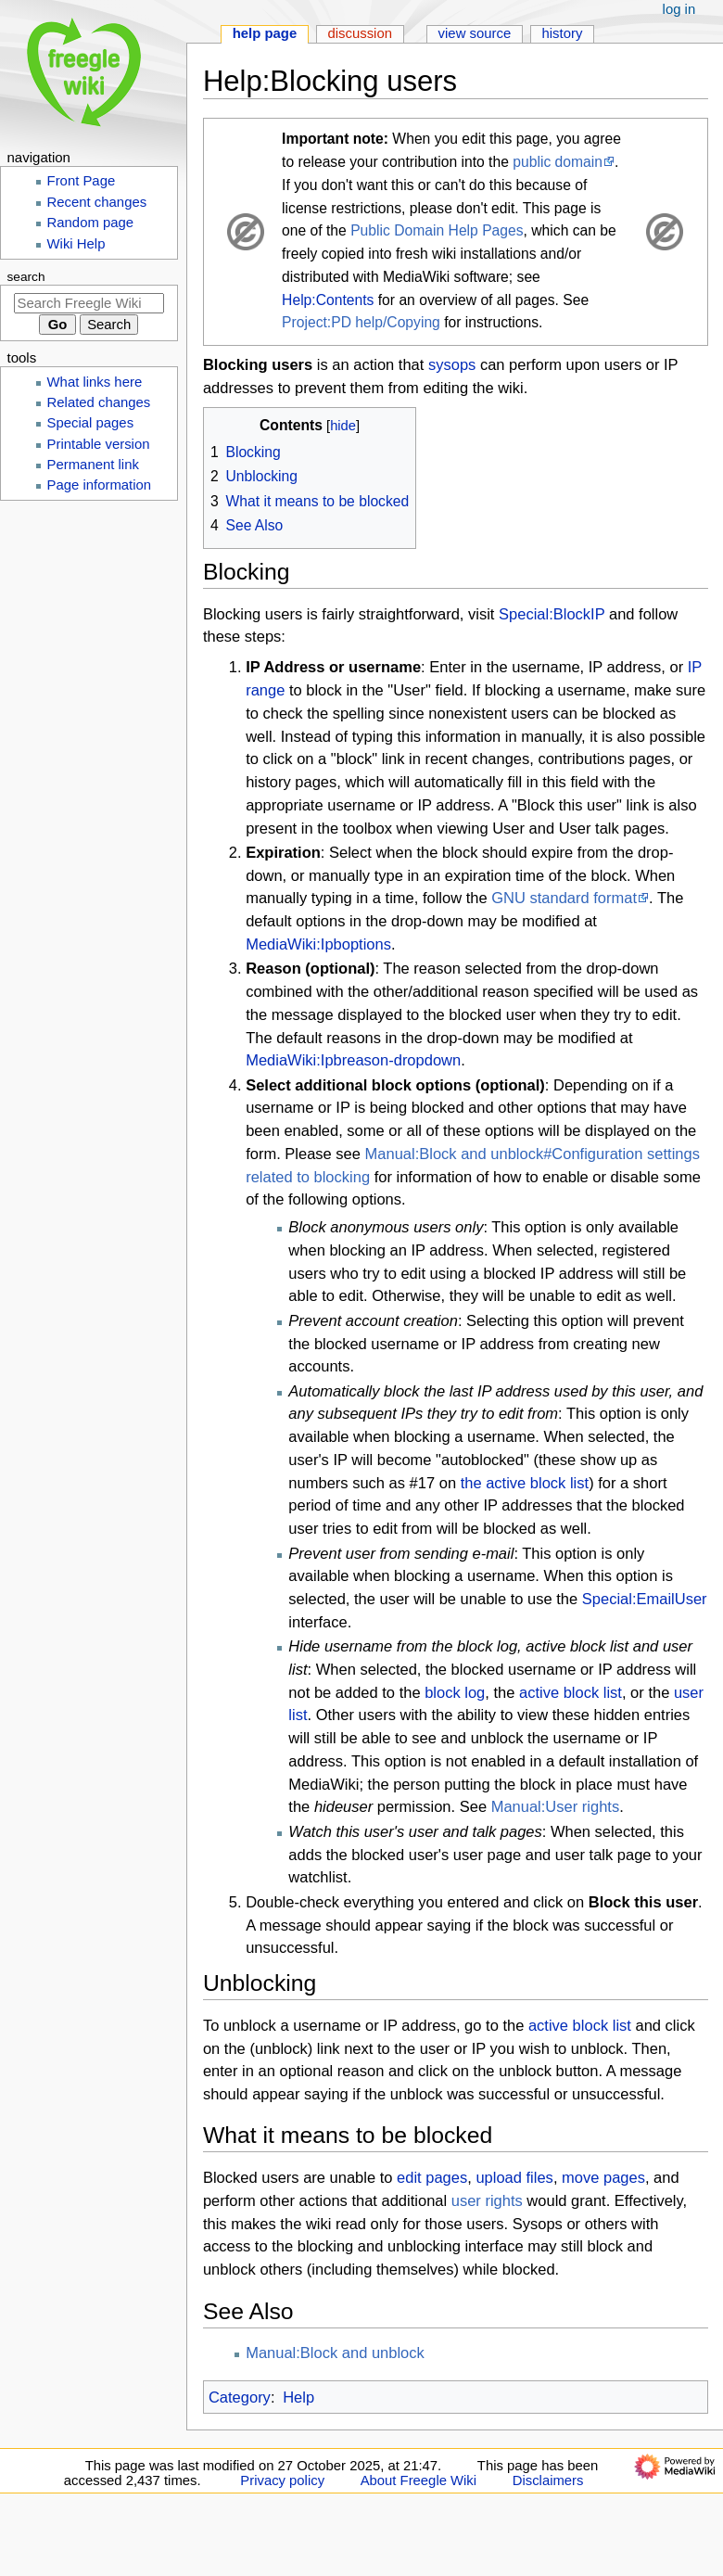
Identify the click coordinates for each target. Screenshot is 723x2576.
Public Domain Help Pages (436, 230)
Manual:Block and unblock (335, 2352)
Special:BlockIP (551, 614)
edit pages (432, 2177)
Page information (99, 485)
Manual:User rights (555, 1806)
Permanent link (93, 464)
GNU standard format (564, 897)
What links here (95, 382)
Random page (90, 222)
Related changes (99, 402)
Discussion (359, 33)
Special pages (90, 422)
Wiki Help (76, 243)
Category (240, 2397)
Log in (679, 9)
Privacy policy (282, 2480)
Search (26, 277)
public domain (557, 162)
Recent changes (97, 202)
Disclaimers (548, 2480)
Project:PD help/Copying (361, 322)
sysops (452, 364)
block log (455, 1692)
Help (298, 2397)
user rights (487, 2200)
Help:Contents (328, 300)
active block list (570, 1692)
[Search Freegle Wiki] (89, 303)
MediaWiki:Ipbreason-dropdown (353, 1060)
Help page (265, 33)
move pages (603, 2177)
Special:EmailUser (644, 1598)
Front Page (81, 180)
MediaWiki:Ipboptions (318, 944)
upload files (514, 2177)
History (561, 33)
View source (475, 33)
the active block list (525, 1482)
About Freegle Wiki (418, 2480)
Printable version (98, 444)
